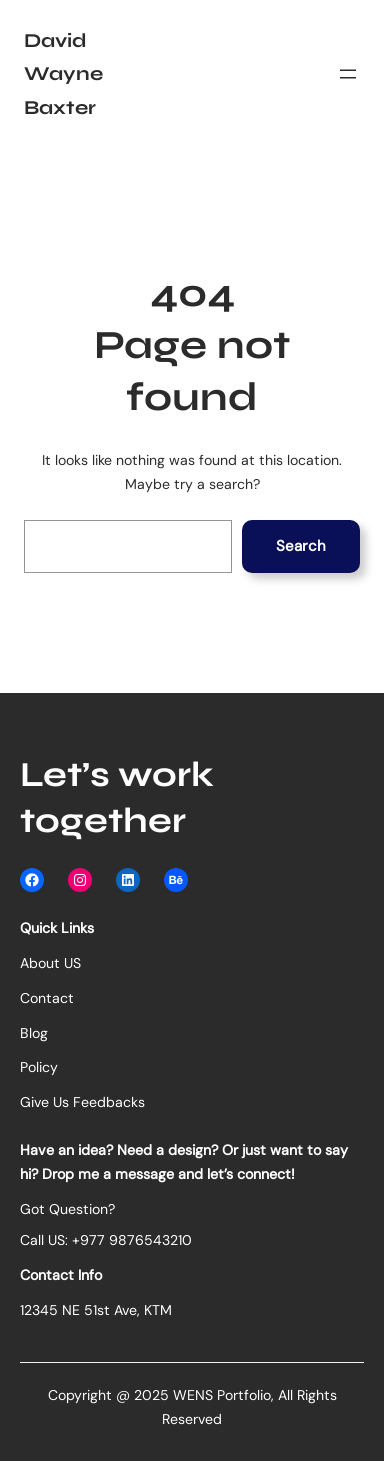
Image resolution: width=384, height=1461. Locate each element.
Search (301, 546)
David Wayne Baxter (63, 74)
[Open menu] (348, 74)
